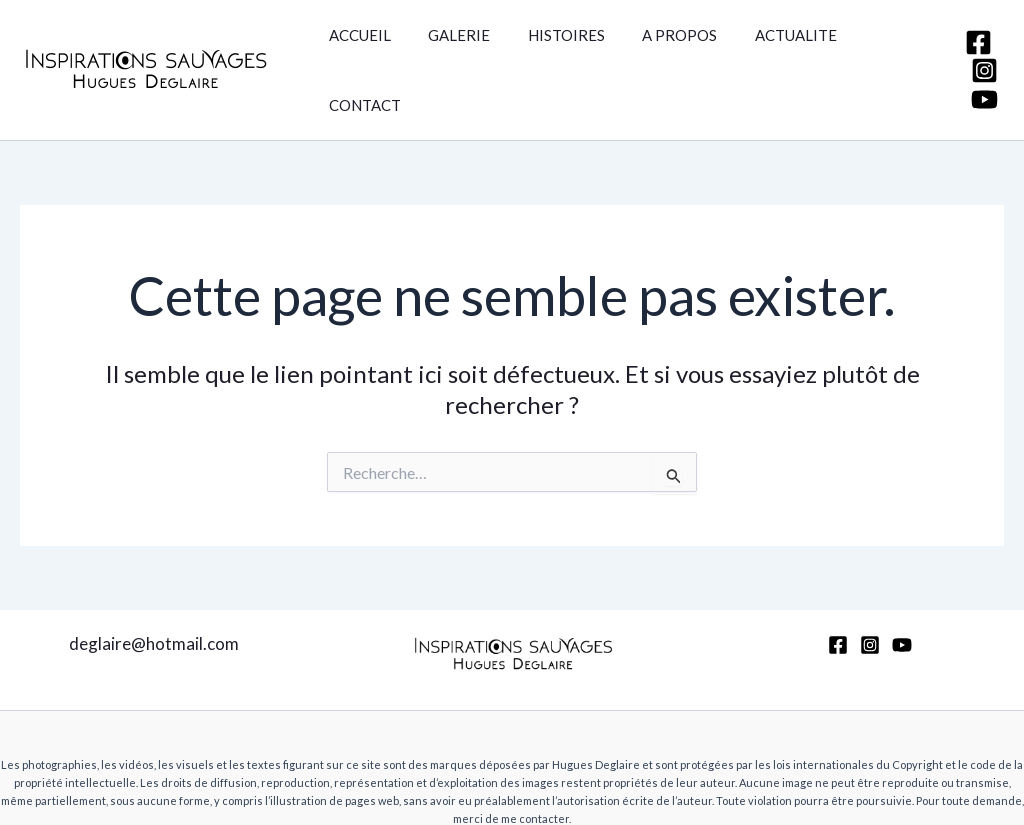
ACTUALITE (762, 46)
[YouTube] (979, 75)
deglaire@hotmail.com (154, 595)
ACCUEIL (356, 46)
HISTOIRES (547, 46)
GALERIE (448, 46)
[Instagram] (979, 46)
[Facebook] (973, 18)
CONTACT (869, 46)
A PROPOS (653, 46)
